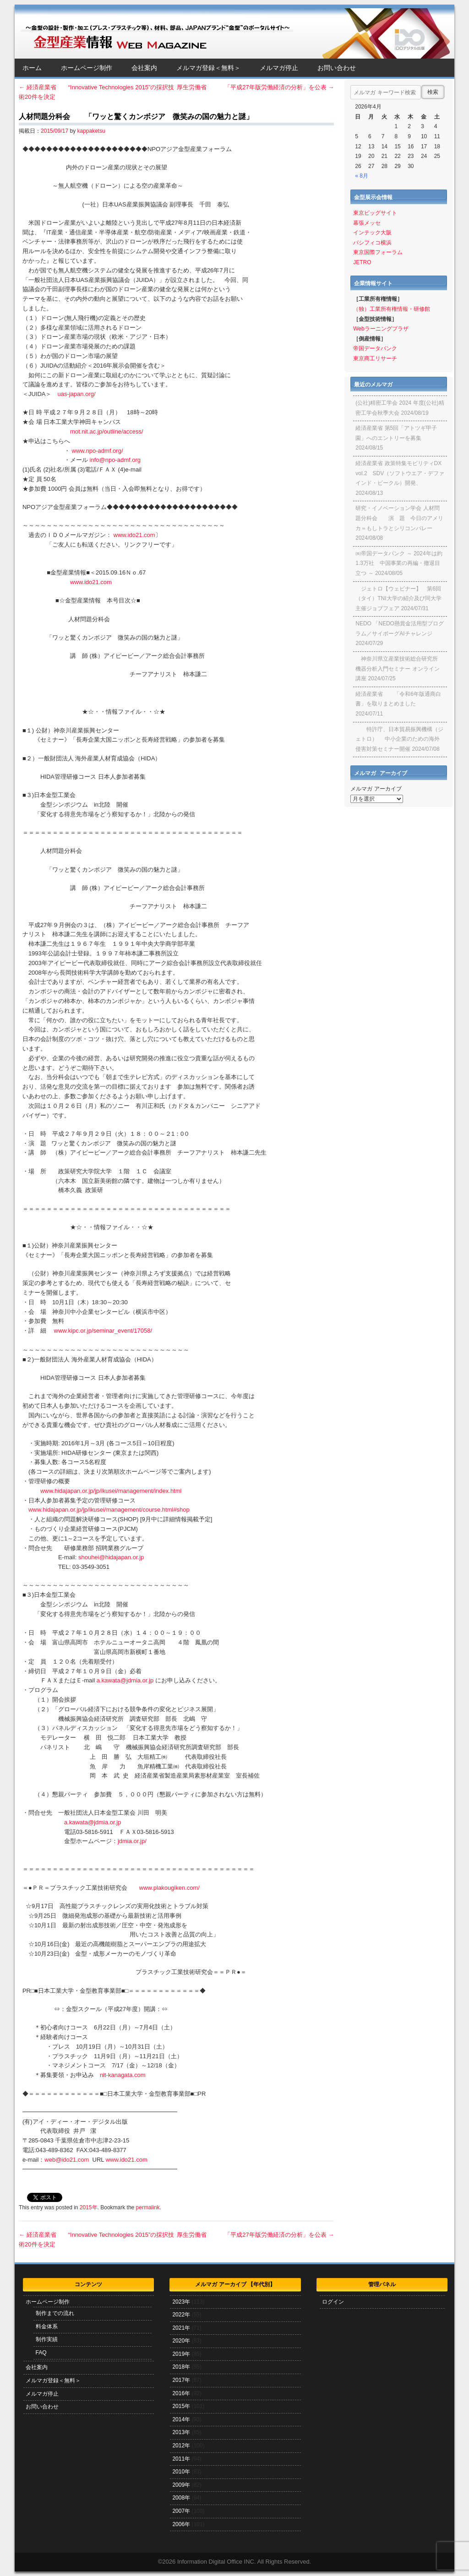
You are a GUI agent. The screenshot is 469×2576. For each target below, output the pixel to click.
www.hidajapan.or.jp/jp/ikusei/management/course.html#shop (109, 1509)
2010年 (181, 2471)
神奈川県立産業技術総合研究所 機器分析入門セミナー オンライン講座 (397, 669)
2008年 (181, 2498)
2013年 (181, 2432)
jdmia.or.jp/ (132, 1841)
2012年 (181, 2445)
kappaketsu (91, 131)
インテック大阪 (372, 232)
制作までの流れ (55, 2313)
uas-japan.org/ (76, 393)
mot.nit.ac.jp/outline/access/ (106, 431)
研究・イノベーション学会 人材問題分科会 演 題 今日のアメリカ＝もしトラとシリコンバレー (399, 518)
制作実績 (47, 2339)
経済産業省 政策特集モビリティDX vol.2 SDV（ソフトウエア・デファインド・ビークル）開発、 (399, 473)
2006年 (181, 2524)
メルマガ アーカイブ (375, 789)
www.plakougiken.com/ (169, 1887)
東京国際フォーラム (378, 252)
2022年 (181, 2314)
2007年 (181, 2511)
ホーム (32, 67)
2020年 (181, 2340)
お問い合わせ (336, 67)
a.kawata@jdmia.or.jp (125, 1680)
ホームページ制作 (86, 67)
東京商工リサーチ (375, 358)
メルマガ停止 (279, 67)
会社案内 (144, 67)
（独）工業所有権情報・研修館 (391, 309)
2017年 (181, 2380)
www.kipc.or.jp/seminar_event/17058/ (103, 1330)
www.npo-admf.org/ (97, 450)
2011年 (181, 2459)
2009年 (181, 2485)
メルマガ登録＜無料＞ (208, 67)
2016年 (181, 2393)
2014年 (181, 2419)
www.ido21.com (134, 534)
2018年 (181, 2367)
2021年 (181, 2328)
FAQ (41, 2352)
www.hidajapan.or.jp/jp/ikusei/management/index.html (111, 1490)
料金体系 (47, 2326)
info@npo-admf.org (115, 459)
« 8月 (361, 176)
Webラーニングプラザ (380, 328)
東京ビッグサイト (375, 213)
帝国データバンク (375, 348)
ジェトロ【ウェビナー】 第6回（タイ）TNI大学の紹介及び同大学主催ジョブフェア (398, 599)
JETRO (362, 262)
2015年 (89, 2207)
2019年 (181, 2354)
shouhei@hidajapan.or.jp (111, 1557)
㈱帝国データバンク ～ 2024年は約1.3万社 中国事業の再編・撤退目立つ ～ (398, 563)
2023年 (181, 2302)
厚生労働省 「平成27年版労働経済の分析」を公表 (255, 87)
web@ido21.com (66, 2159)
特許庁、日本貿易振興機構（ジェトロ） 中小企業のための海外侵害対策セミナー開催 (399, 739)
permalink (148, 2207)
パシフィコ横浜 (372, 242)
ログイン (333, 2302)
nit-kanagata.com (123, 2075)
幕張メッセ (367, 223)
